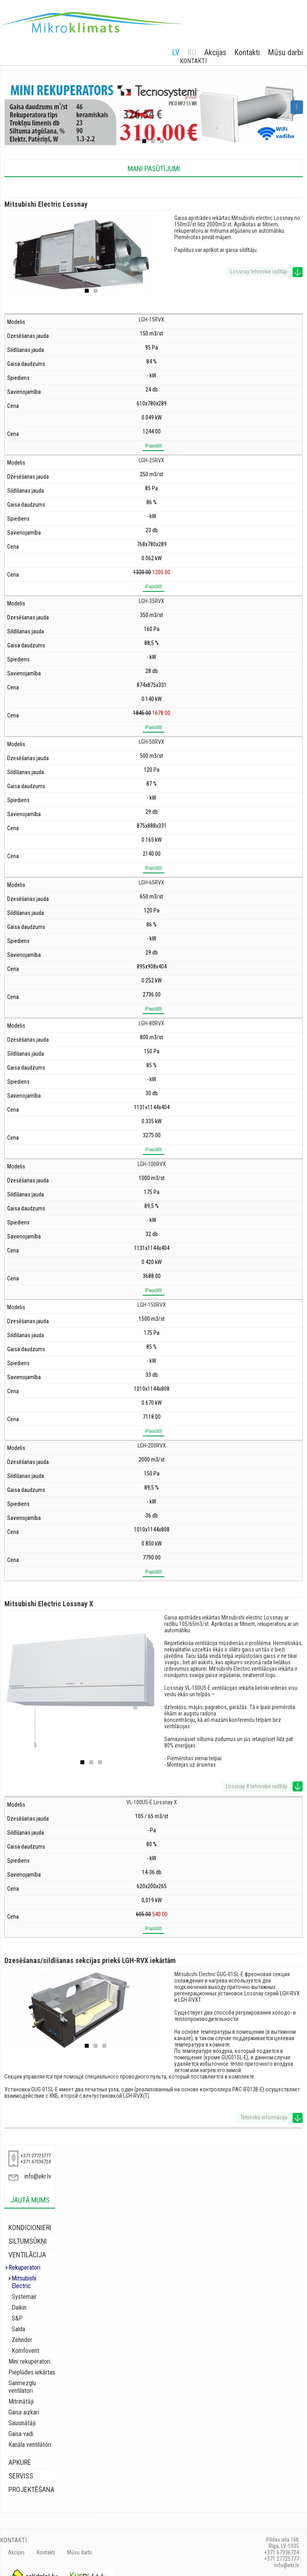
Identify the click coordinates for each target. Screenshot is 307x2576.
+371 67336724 (35, 2162)
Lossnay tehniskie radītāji (258, 271)
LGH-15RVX (151, 319)
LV (175, 52)
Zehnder (22, 2332)
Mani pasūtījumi (154, 168)
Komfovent (25, 2343)
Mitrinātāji (21, 2386)
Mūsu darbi (285, 52)
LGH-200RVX (152, 1445)
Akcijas (215, 52)
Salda (18, 2321)
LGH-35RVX (151, 601)
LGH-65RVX (151, 882)
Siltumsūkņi (27, 2241)
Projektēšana (31, 2474)
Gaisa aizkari (23, 2397)
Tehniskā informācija (263, 2117)
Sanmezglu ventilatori (35, 2375)
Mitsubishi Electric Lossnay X (48, 1604)
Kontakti (247, 52)
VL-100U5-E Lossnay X (151, 1802)
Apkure (19, 2447)
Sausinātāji (22, 2408)
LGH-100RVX (152, 1164)
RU (191, 52)
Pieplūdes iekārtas (31, 2364)
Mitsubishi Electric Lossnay (46, 204)
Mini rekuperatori (29, 2354)
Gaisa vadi (20, 2418)
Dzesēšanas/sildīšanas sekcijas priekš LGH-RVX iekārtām (89, 1960)
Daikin (19, 2300)
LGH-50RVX (151, 742)
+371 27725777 (35, 2156)
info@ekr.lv (37, 2176)
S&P (17, 2310)
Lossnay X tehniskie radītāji (256, 1786)
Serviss (20, 2460)
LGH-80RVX (151, 1023)
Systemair (24, 2289)
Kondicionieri (29, 2227)
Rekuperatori (24, 2267)
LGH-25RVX (151, 460)
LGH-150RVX (152, 1305)
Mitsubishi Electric (34, 2278)
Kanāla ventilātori (29, 2429)
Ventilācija (27, 2255)
